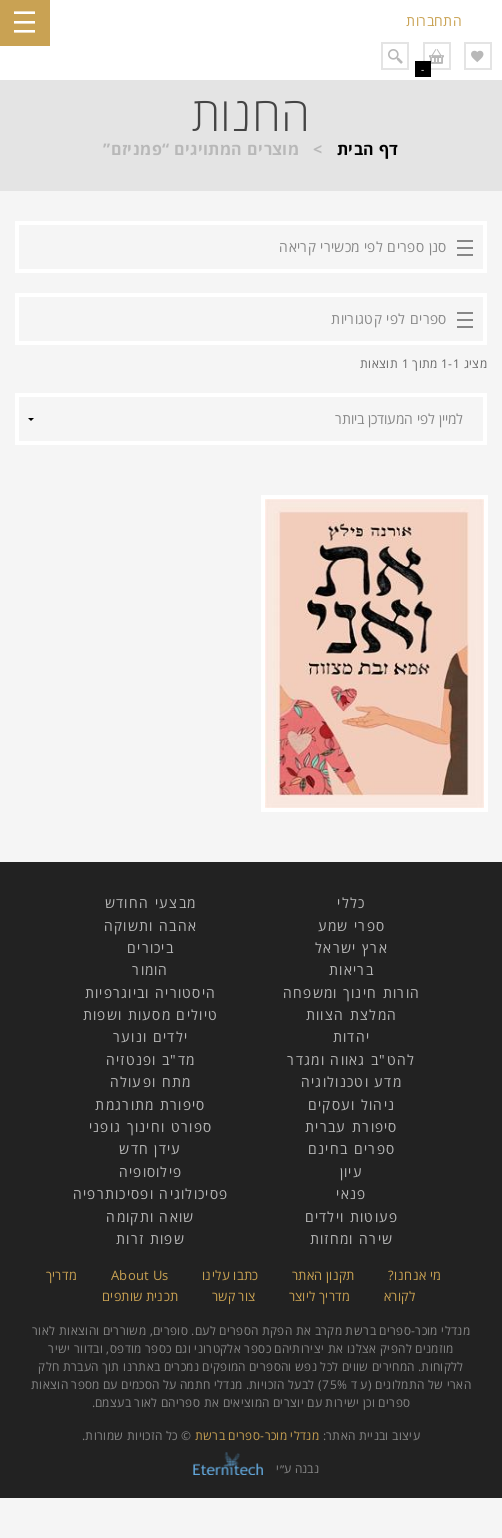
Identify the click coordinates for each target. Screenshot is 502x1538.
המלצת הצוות (351, 1014)
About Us (140, 1275)
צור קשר (234, 1296)
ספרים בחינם (351, 1148)
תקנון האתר (323, 1275)
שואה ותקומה (150, 1216)
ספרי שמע (351, 925)
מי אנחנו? (414, 1275)
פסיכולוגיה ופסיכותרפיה (151, 1193)
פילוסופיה (151, 1171)
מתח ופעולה (151, 1081)
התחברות (434, 20)
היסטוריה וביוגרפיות (151, 992)
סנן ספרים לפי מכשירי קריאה (362, 246)
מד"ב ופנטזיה (151, 1059)
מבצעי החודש (150, 902)
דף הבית (368, 149)
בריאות (351, 969)
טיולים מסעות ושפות (150, 1014)
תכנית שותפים (140, 1296)
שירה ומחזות (351, 1238)
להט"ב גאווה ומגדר (351, 1059)
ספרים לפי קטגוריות (388, 318)
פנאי (351, 1193)
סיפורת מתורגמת (150, 1104)
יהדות (352, 1036)
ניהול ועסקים (352, 1104)
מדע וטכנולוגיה (351, 1081)
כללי (351, 902)
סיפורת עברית (351, 1126)
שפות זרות (150, 1238)
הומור (150, 969)
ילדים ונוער (150, 1036)
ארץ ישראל (351, 947)
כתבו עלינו (230, 1275)
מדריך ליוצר (320, 1296)
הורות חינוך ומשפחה (351, 992)
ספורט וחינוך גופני (150, 1126)
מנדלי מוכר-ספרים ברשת (257, 1435)
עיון (351, 1171)
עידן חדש (150, 1148)
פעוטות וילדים (352, 1216)
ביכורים (150, 947)
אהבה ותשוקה (150, 925)
